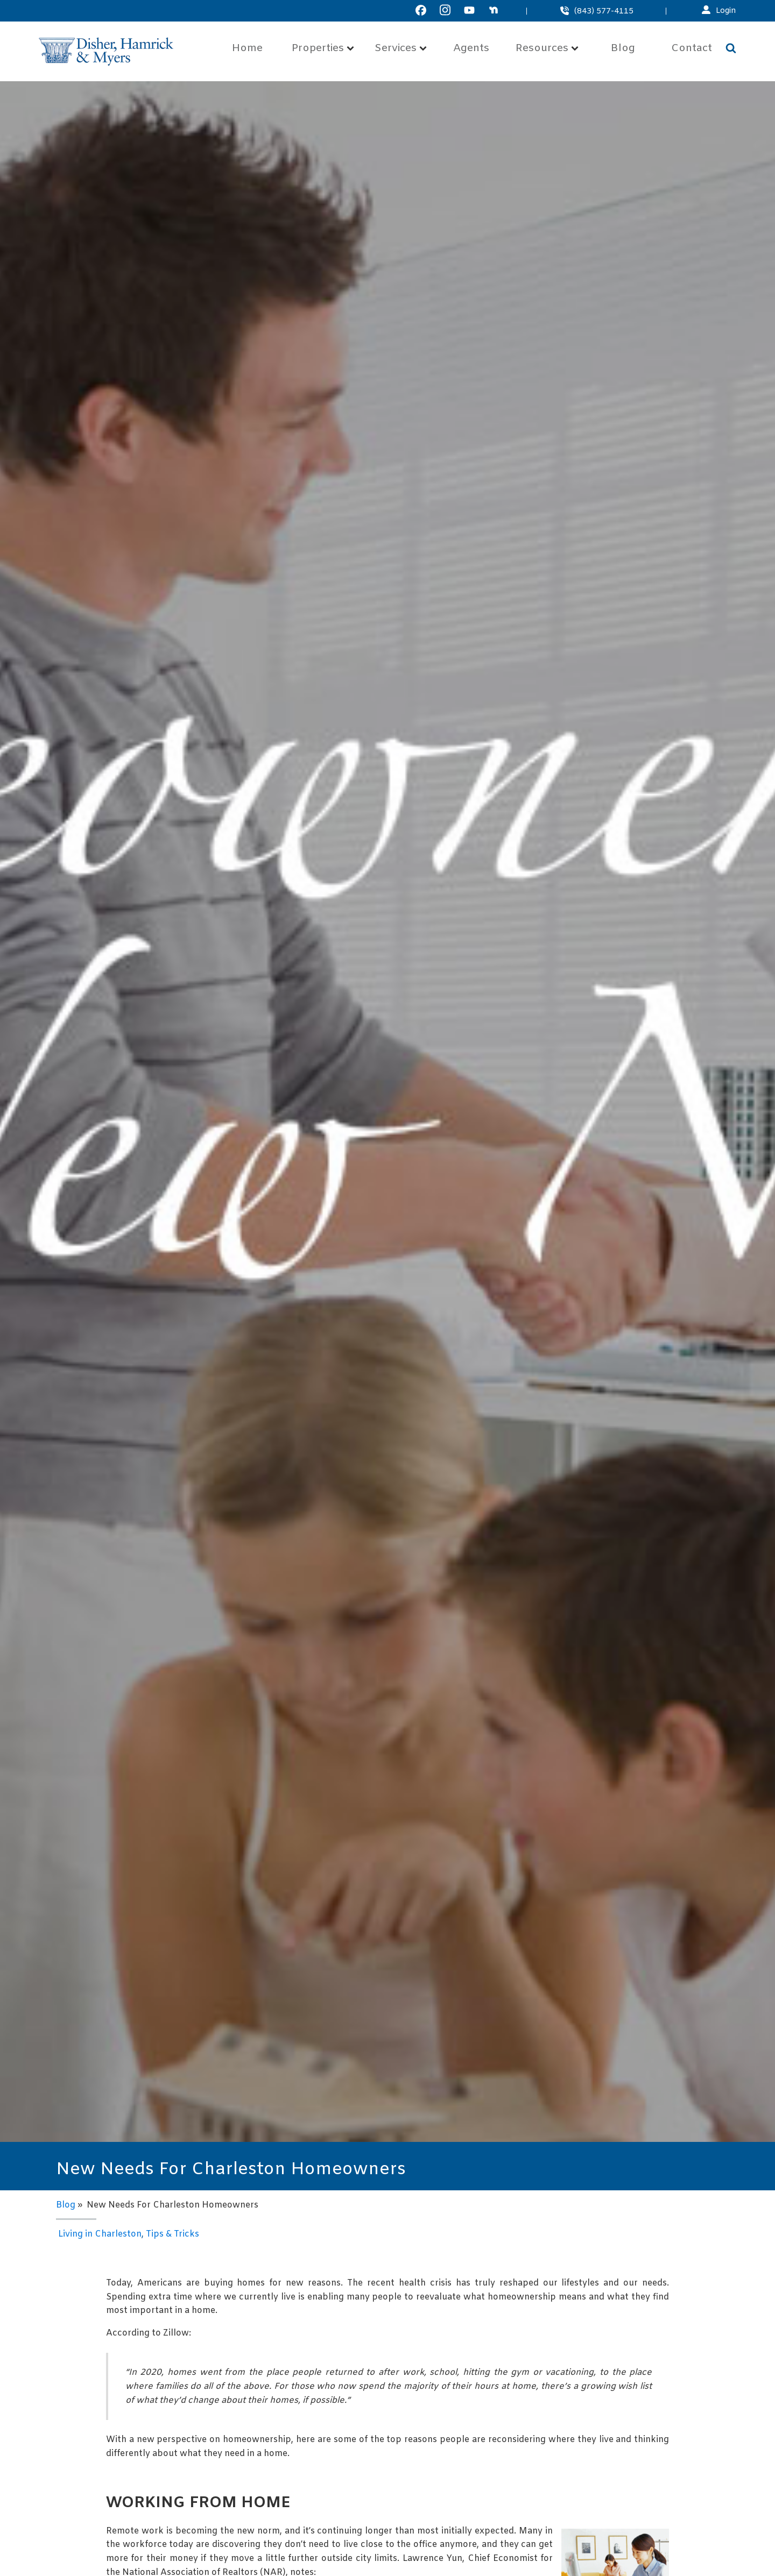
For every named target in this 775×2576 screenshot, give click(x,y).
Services (401, 49)
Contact (691, 49)
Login (726, 11)
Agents (471, 49)
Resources (547, 49)
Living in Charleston (100, 2234)
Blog (623, 49)
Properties (323, 49)
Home (247, 49)
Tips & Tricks (172, 2234)
